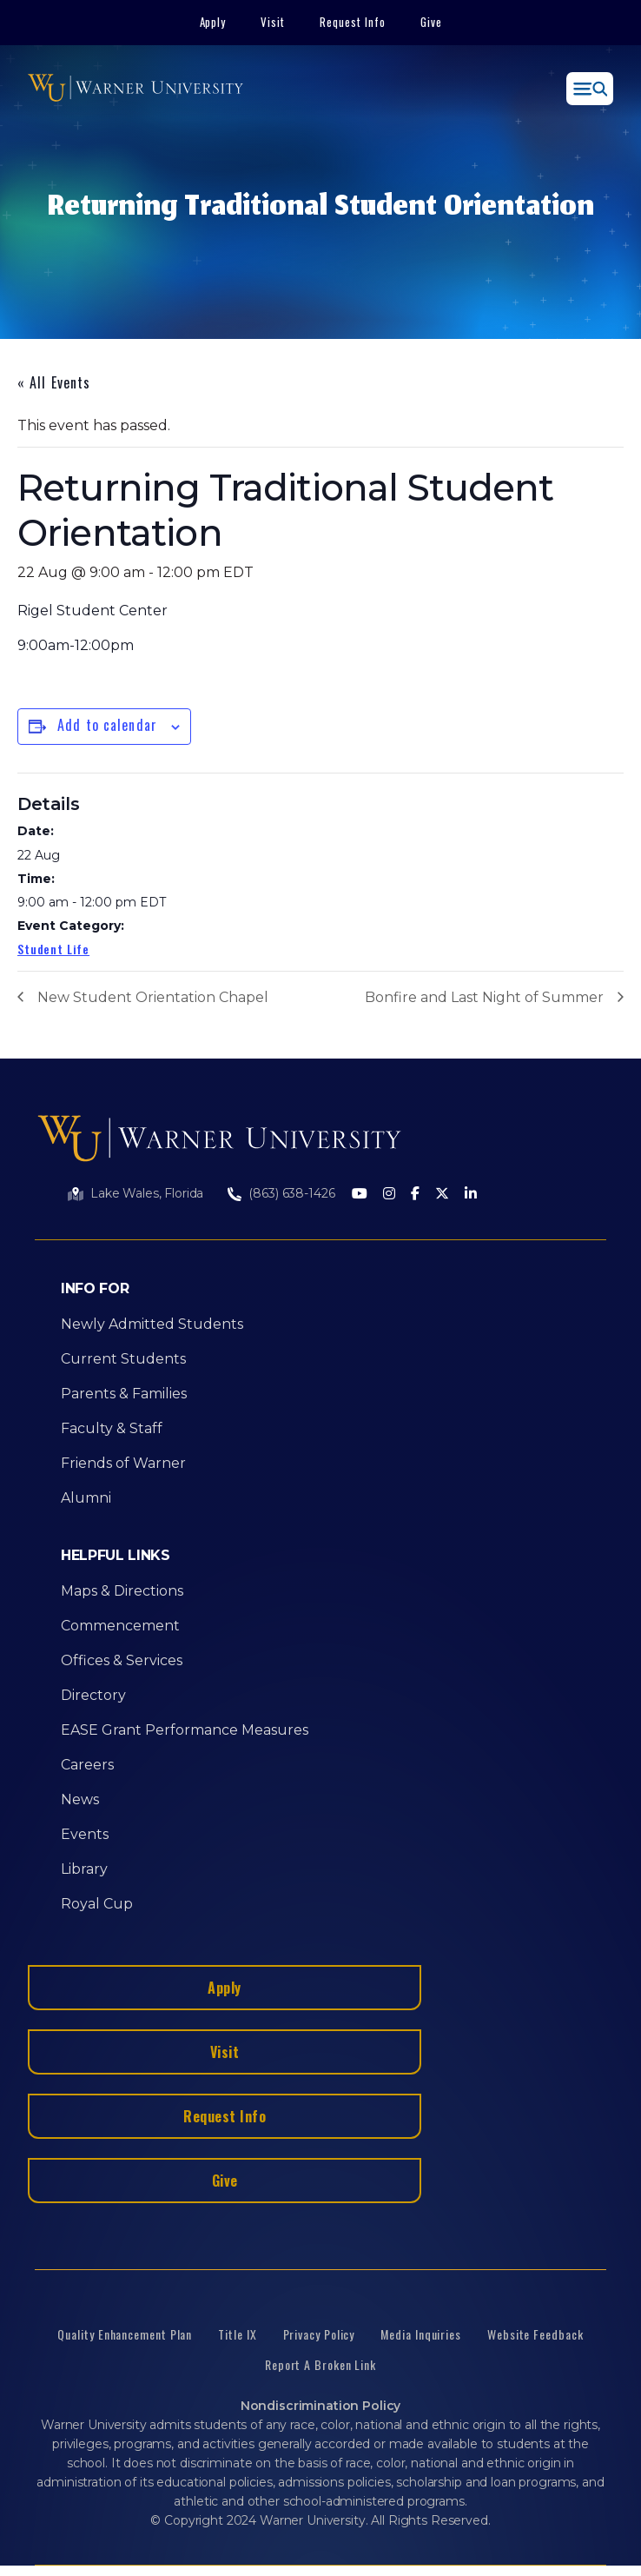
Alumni (86, 1498)
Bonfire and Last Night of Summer (484, 997)
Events (85, 1834)
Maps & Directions (122, 1591)
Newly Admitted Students (152, 1324)
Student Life (53, 948)
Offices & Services (121, 1660)
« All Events (53, 382)
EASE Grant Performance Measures (184, 1730)
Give (431, 21)
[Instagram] (389, 1194)
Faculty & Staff (111, 1428)
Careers (87, 1764)
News (80, 1799)
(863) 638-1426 (291, 1193)
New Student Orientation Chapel (152, 997)
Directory (93, 1695)
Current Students (123, 1359)
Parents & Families (124, 1393)
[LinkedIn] (471, 1194)
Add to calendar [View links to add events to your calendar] (107, 725)
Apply (213, 21)
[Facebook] (415, 1194)
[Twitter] (442, 1194)
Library (84, 1869)
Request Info (353, 21)
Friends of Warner (123, 1463)
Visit (273, 21)
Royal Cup (97, 1903)
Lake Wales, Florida (146, 1193)
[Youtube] (359, 1194)
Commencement (120, 1625)
